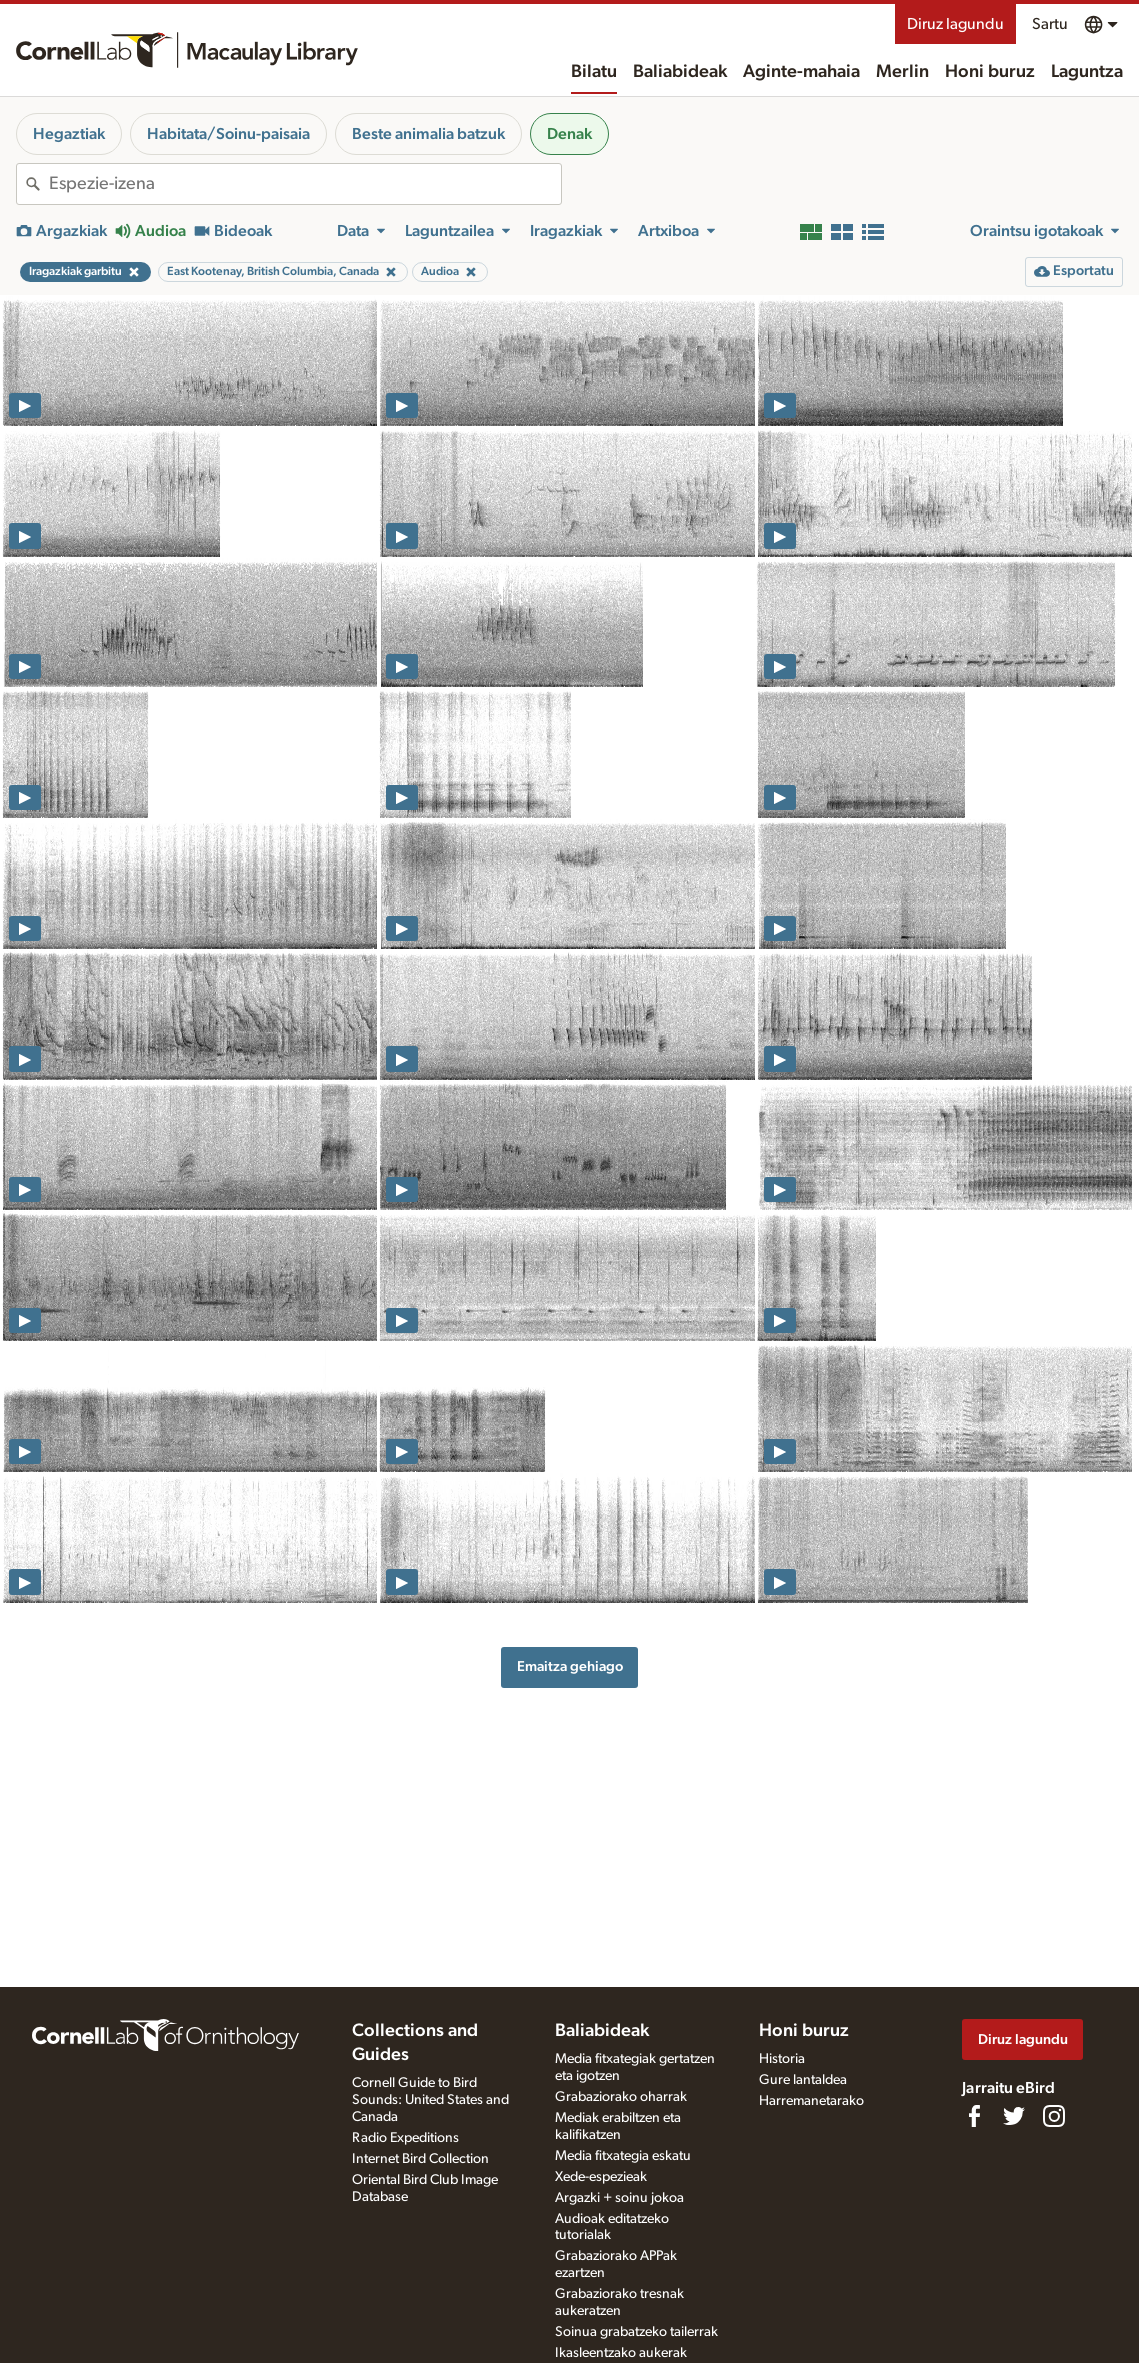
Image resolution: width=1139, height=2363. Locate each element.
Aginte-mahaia (801, 72)
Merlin (902, 72)
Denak (569, 134)
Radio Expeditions (405, 2138)
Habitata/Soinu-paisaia (228, 134)
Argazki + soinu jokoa (619, 2198)
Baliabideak (680, 72)
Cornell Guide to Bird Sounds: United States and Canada (430, 2100)
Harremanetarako (811, 2101)
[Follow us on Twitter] (1014, 2116)
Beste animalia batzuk (428, 134)
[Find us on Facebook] (974, 2116)
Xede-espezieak (601, 2177)
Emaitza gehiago (570, 1666)
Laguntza (1087, 72)
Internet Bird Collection (420, 2159)
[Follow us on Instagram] (1054, 2116)
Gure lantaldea (803, 2080)
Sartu (1050, 24)
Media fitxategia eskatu (623, 2156)
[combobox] (305, 184)
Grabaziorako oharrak (621, 2097)
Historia (782, 2059)
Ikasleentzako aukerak (621, 2353)
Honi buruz (990, 72)
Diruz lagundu (955, 24)
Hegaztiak (69, 134)
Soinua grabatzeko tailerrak (636, 2332)
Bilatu (594, 72)
